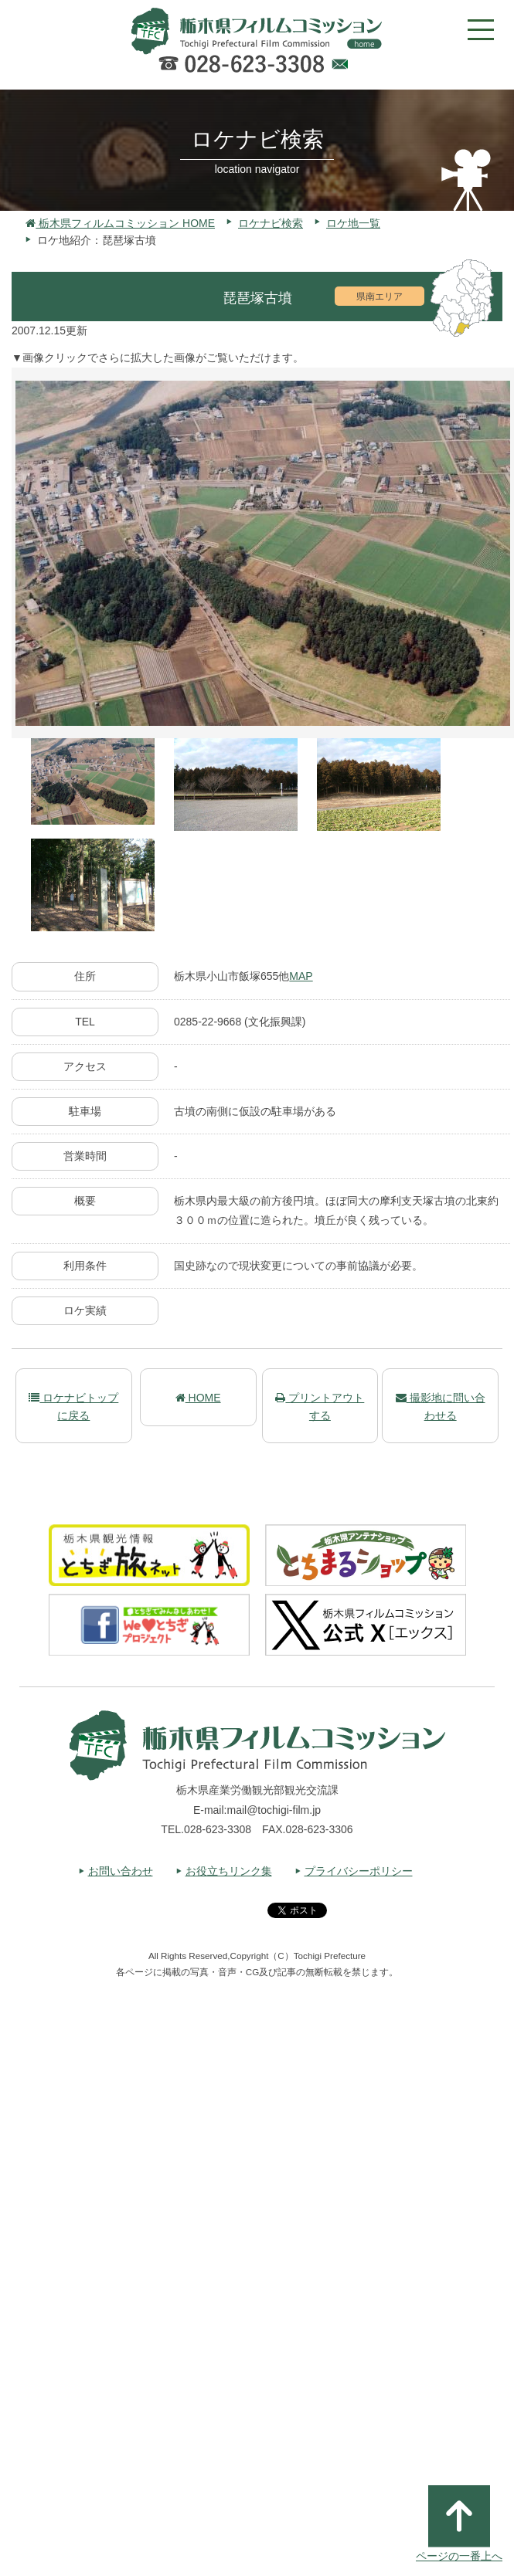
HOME (198, 1397)
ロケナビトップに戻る (73, 1406)
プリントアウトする (319, 1406)
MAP (300, 976)
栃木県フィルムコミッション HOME (120, 223)
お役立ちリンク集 (229, 1871)
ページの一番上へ (459, 2523)
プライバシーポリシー (359, 1871)
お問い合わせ (120, 1871)
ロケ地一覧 (353, 223)
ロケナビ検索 (270, 223)
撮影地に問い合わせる (440, 1406)
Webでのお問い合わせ (339, 66)
